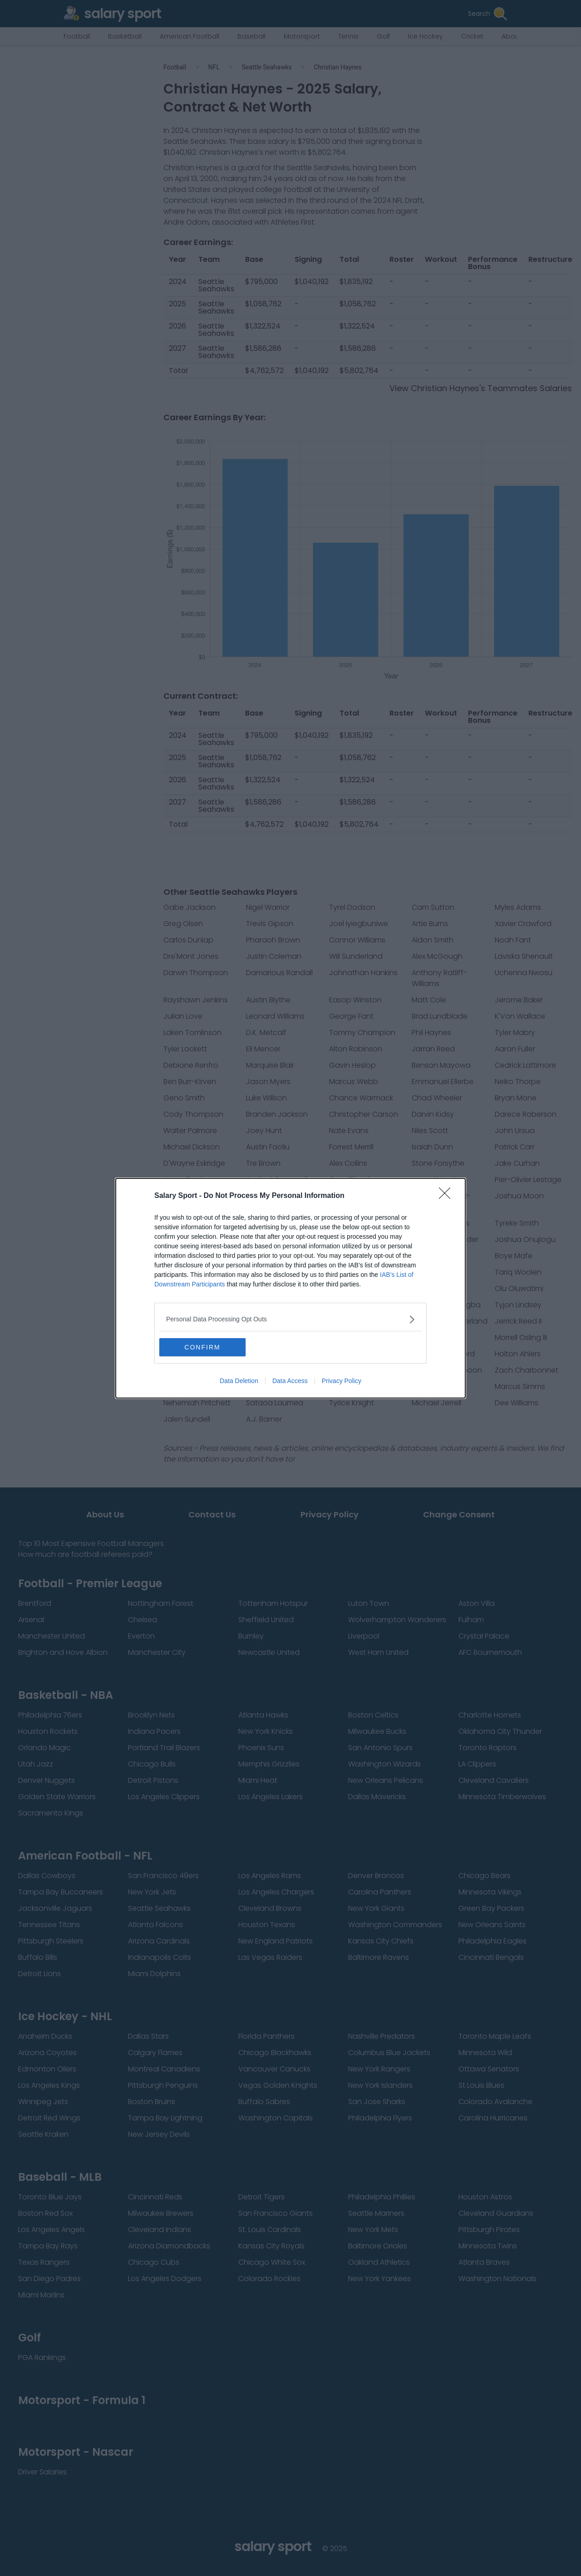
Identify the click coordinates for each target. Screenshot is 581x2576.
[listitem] (290, 1319)
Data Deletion (239, 1380)
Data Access (290, 1380)
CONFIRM (202, 1347)
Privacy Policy (341, 1380)
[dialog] (290, 1288)
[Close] (447, 1196)
